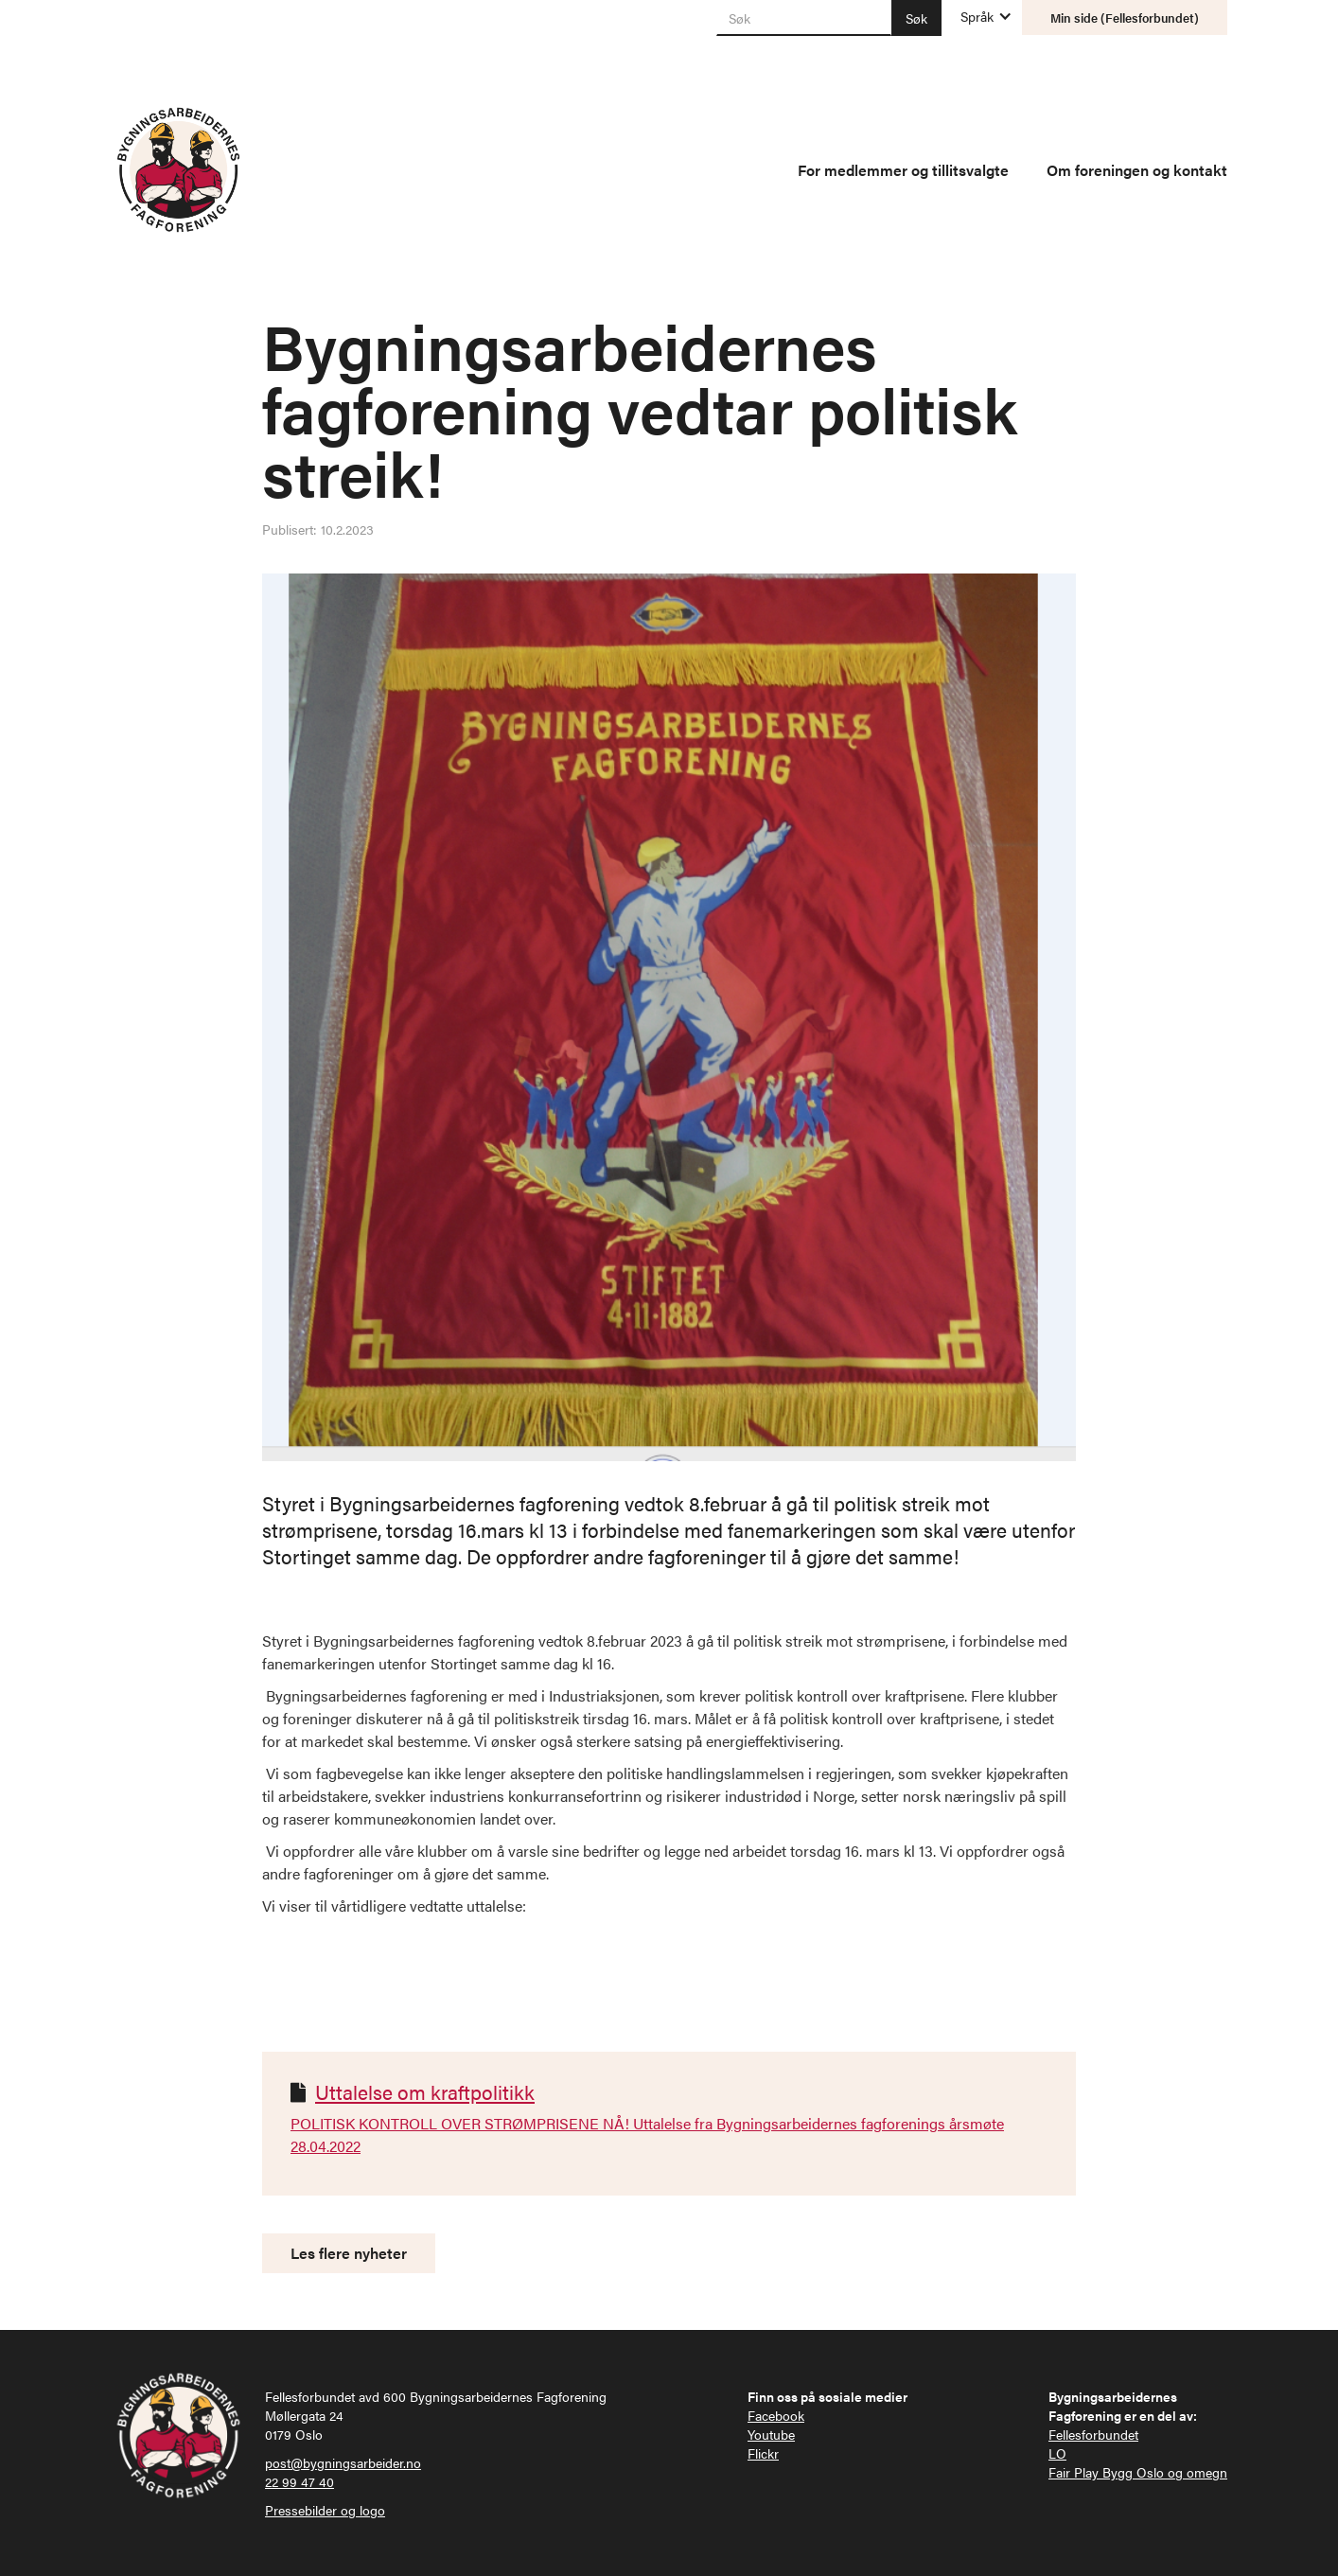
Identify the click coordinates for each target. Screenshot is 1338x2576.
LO (1057, 2453)
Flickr (763, 2453)
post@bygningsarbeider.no (343, 2462)
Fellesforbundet (1093, 2434)
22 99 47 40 (299, 2481)
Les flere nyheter (348, 2253)
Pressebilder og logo (325, 2509)
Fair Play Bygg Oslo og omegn (1137, 2471)
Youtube (771, 2434)
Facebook (776, 2415)
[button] (977, 16)
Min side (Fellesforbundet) (1124, 17)
